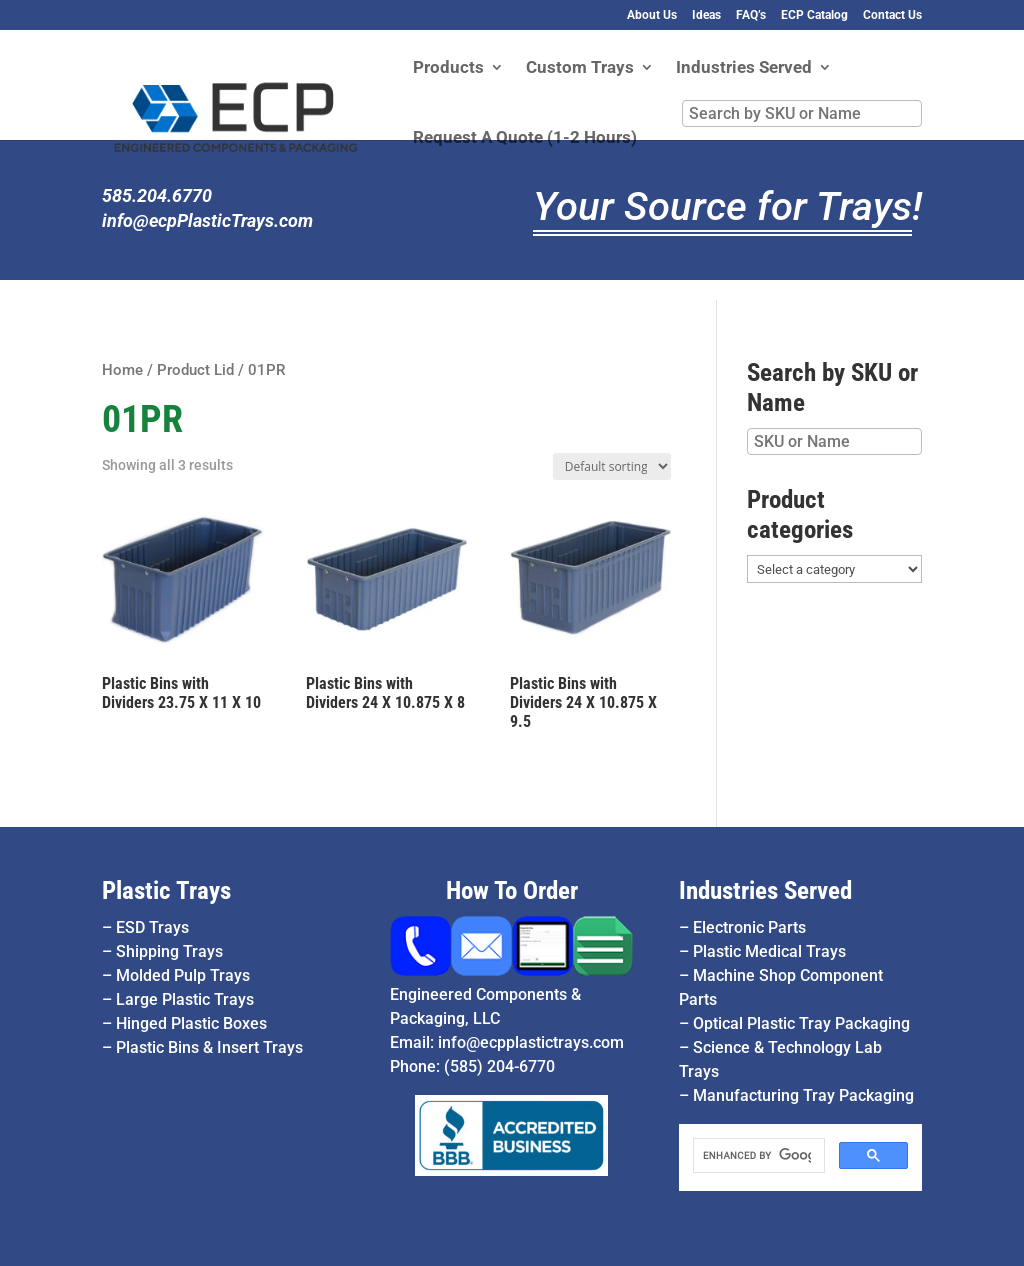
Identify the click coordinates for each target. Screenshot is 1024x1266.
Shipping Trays (169, 951)
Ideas (706, 15)
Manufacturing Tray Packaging (803, 1095)
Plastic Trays (166, 890)
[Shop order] (612, 466)
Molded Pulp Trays (183, 975)
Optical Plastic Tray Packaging (801, 1023)
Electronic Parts (749, 927)
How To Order (512, 890)
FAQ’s (751, 15)
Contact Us (892, 15)
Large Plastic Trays (185, 999)
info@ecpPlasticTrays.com (207, 220)
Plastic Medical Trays (769, 951)
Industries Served (744, 68)
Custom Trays (580, 68)
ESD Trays (152, 927)
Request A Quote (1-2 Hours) (525, 138)
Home (122, 370)
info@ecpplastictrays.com (531, 1042)
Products (448, 68)
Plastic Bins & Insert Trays (209, 1047)
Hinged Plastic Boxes (191, 1023)
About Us (652, 15)
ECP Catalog (814, 15)
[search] (757, 1155)
